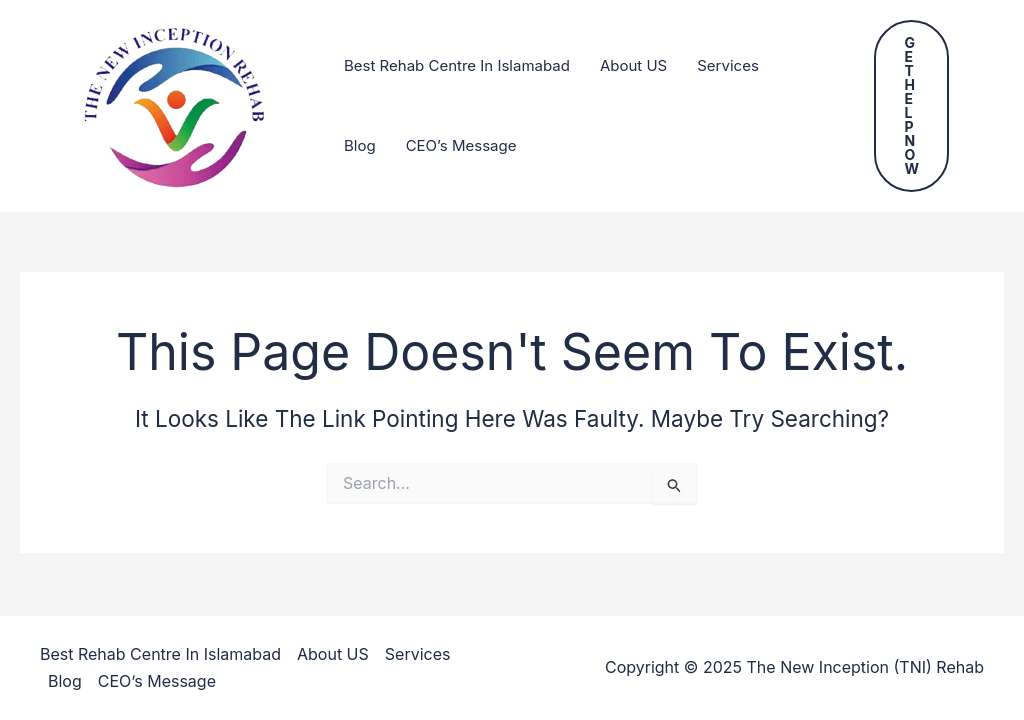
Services (728, 65)
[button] (911, 106)
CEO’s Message (461, 145)
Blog (360, 145)
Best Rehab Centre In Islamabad (457, 65)
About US (633, 65)
